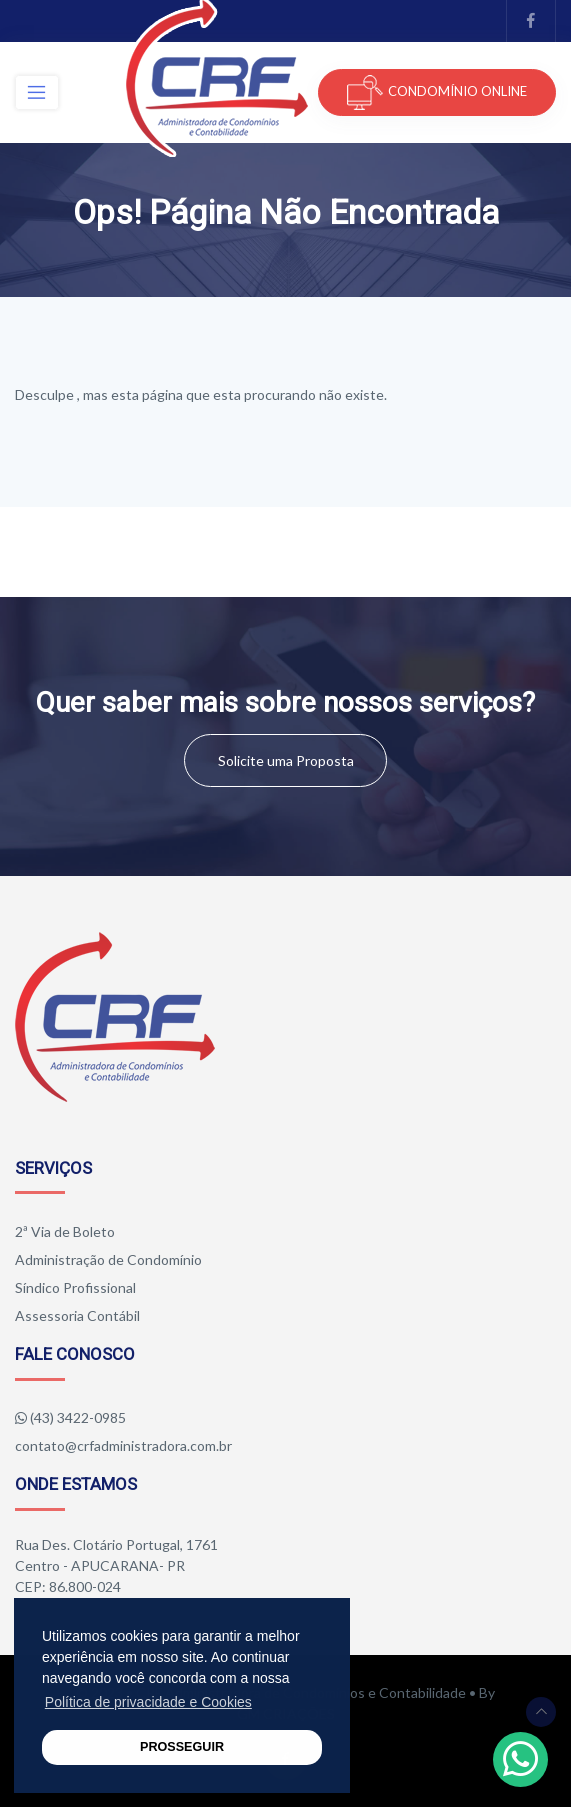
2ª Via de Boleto (65, 1231)
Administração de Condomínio (108, 1259)
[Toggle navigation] (37, 92)
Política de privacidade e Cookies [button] (148, 1702)
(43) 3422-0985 (78, 1417)
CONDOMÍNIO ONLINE (437, 92)
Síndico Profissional (75, 1287)
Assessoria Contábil (77, 1315)
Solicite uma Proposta (286, 760)
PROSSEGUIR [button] (182, 1747)
